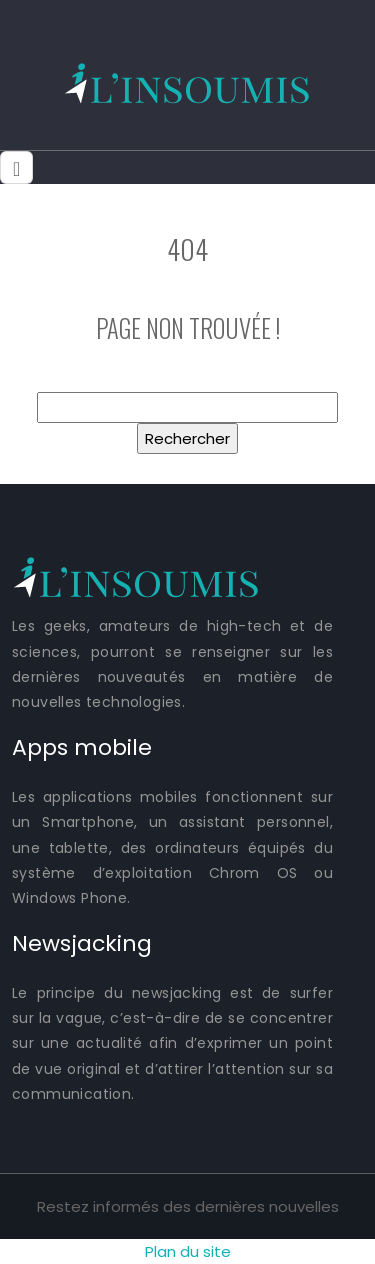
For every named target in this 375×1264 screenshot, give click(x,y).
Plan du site (188, 1251)
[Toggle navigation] (16, 167)
